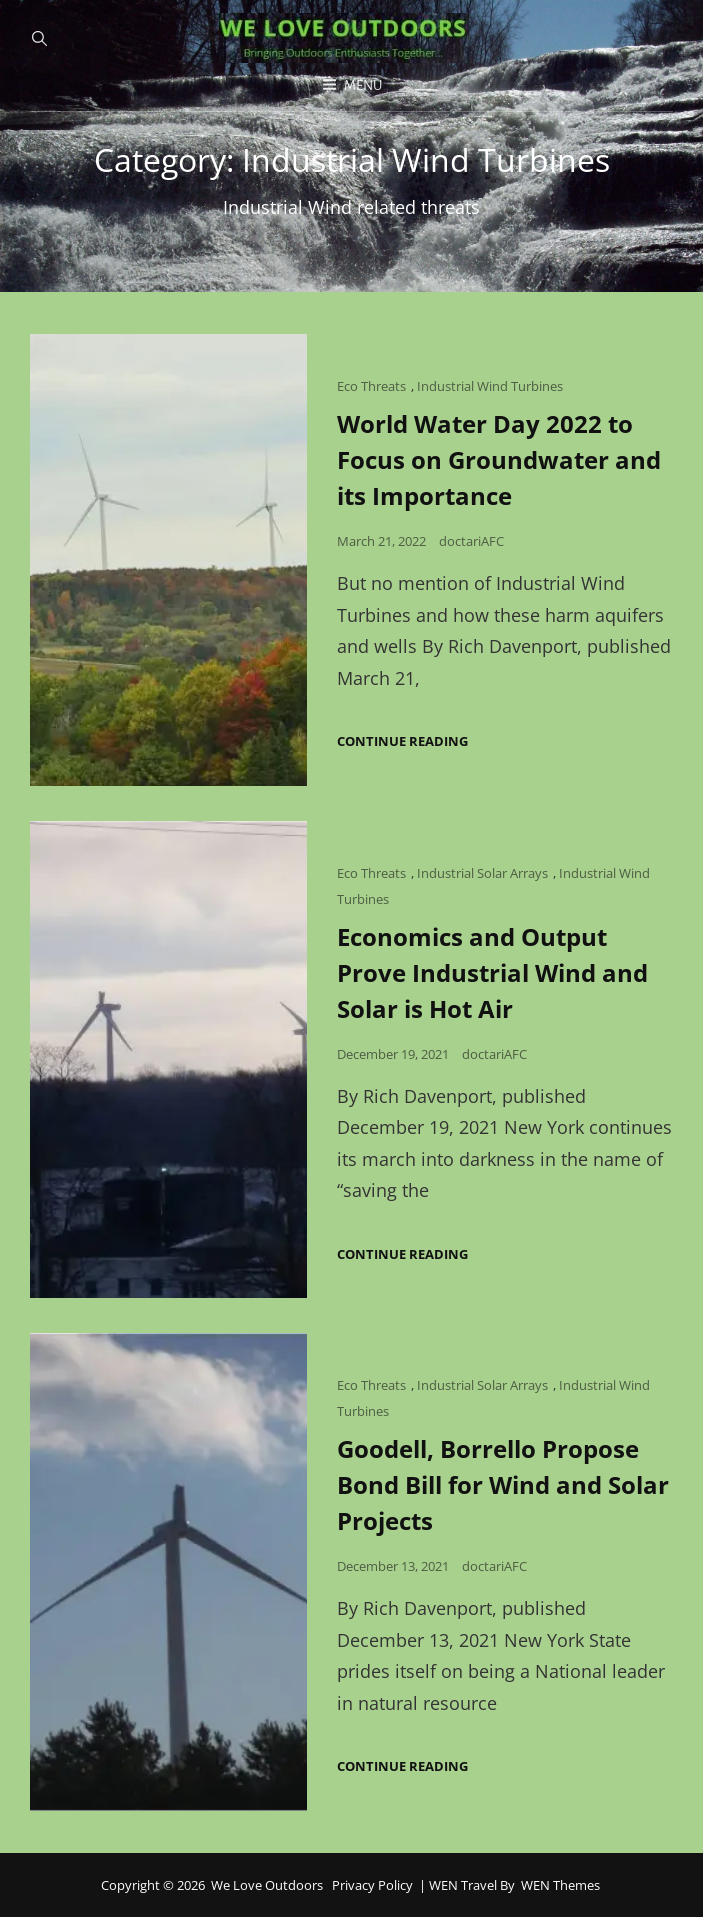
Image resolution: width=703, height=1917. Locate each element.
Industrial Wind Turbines (490, 386)
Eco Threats (371, 386)
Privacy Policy (372, 1885)
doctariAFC (471, 541)
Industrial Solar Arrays (482, 873)
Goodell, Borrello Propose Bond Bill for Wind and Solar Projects (503, 1484)
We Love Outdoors (267, 1885)
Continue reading (402, 741)
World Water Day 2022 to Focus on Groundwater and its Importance (499, 459)
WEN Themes (560, 1885)
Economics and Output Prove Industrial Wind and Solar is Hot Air (492, 972)
